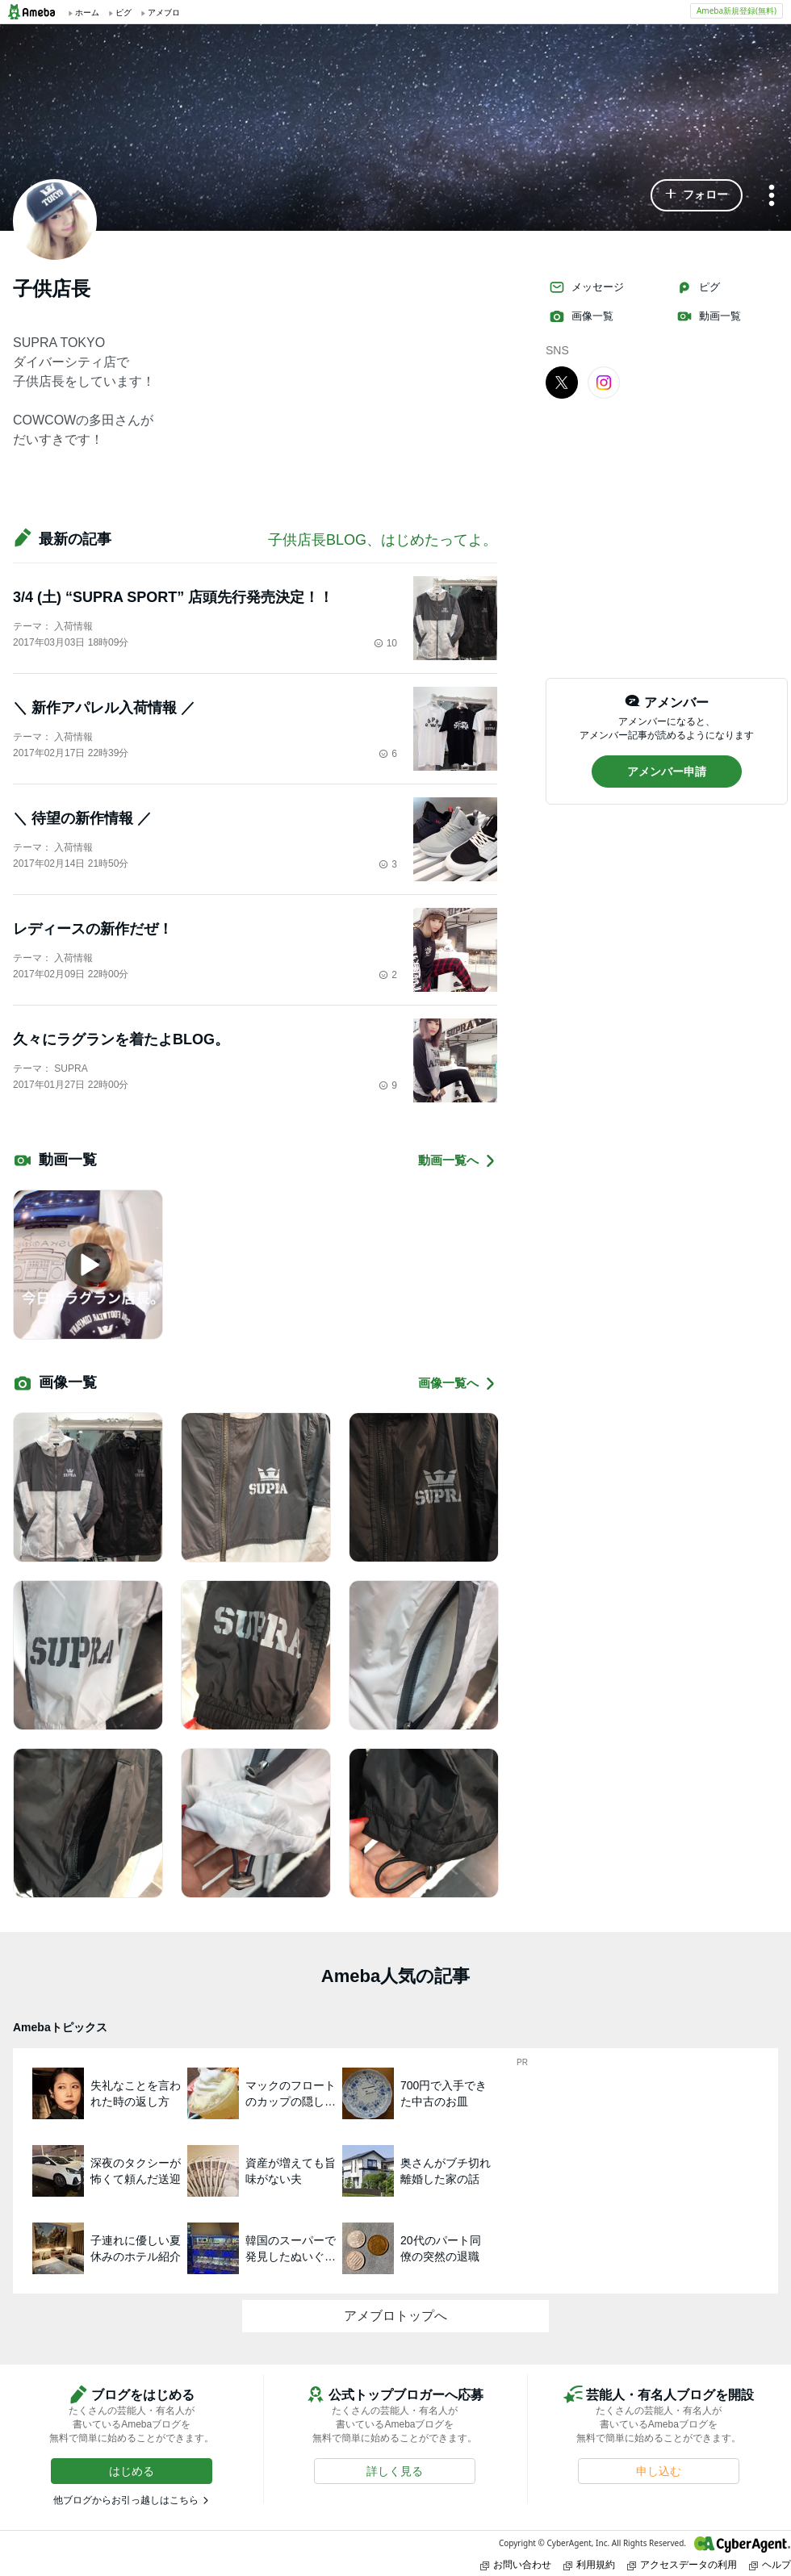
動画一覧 (708, 316)
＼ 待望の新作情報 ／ (82, 818)
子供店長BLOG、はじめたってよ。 (382, 540)
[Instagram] (604, 381)
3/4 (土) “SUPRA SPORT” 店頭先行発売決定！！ (173, 597)
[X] (562, 381)
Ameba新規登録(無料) (736, 10)
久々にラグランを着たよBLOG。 (121, 1039)
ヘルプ (770, 2564)
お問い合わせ (515, 2564)
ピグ (698, 287)
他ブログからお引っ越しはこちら (126, 2500)
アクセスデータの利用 (682, 2564)
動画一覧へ (457, 1161)
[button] (697, 195)
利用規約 (589, 2564)
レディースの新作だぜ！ (93, 929)
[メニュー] (771, 196)
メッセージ (586, 287)
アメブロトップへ (395, 2316)
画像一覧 (581, 316)
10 (385, 643)
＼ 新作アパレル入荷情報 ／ (104, 708)
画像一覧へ (457, 1383)
